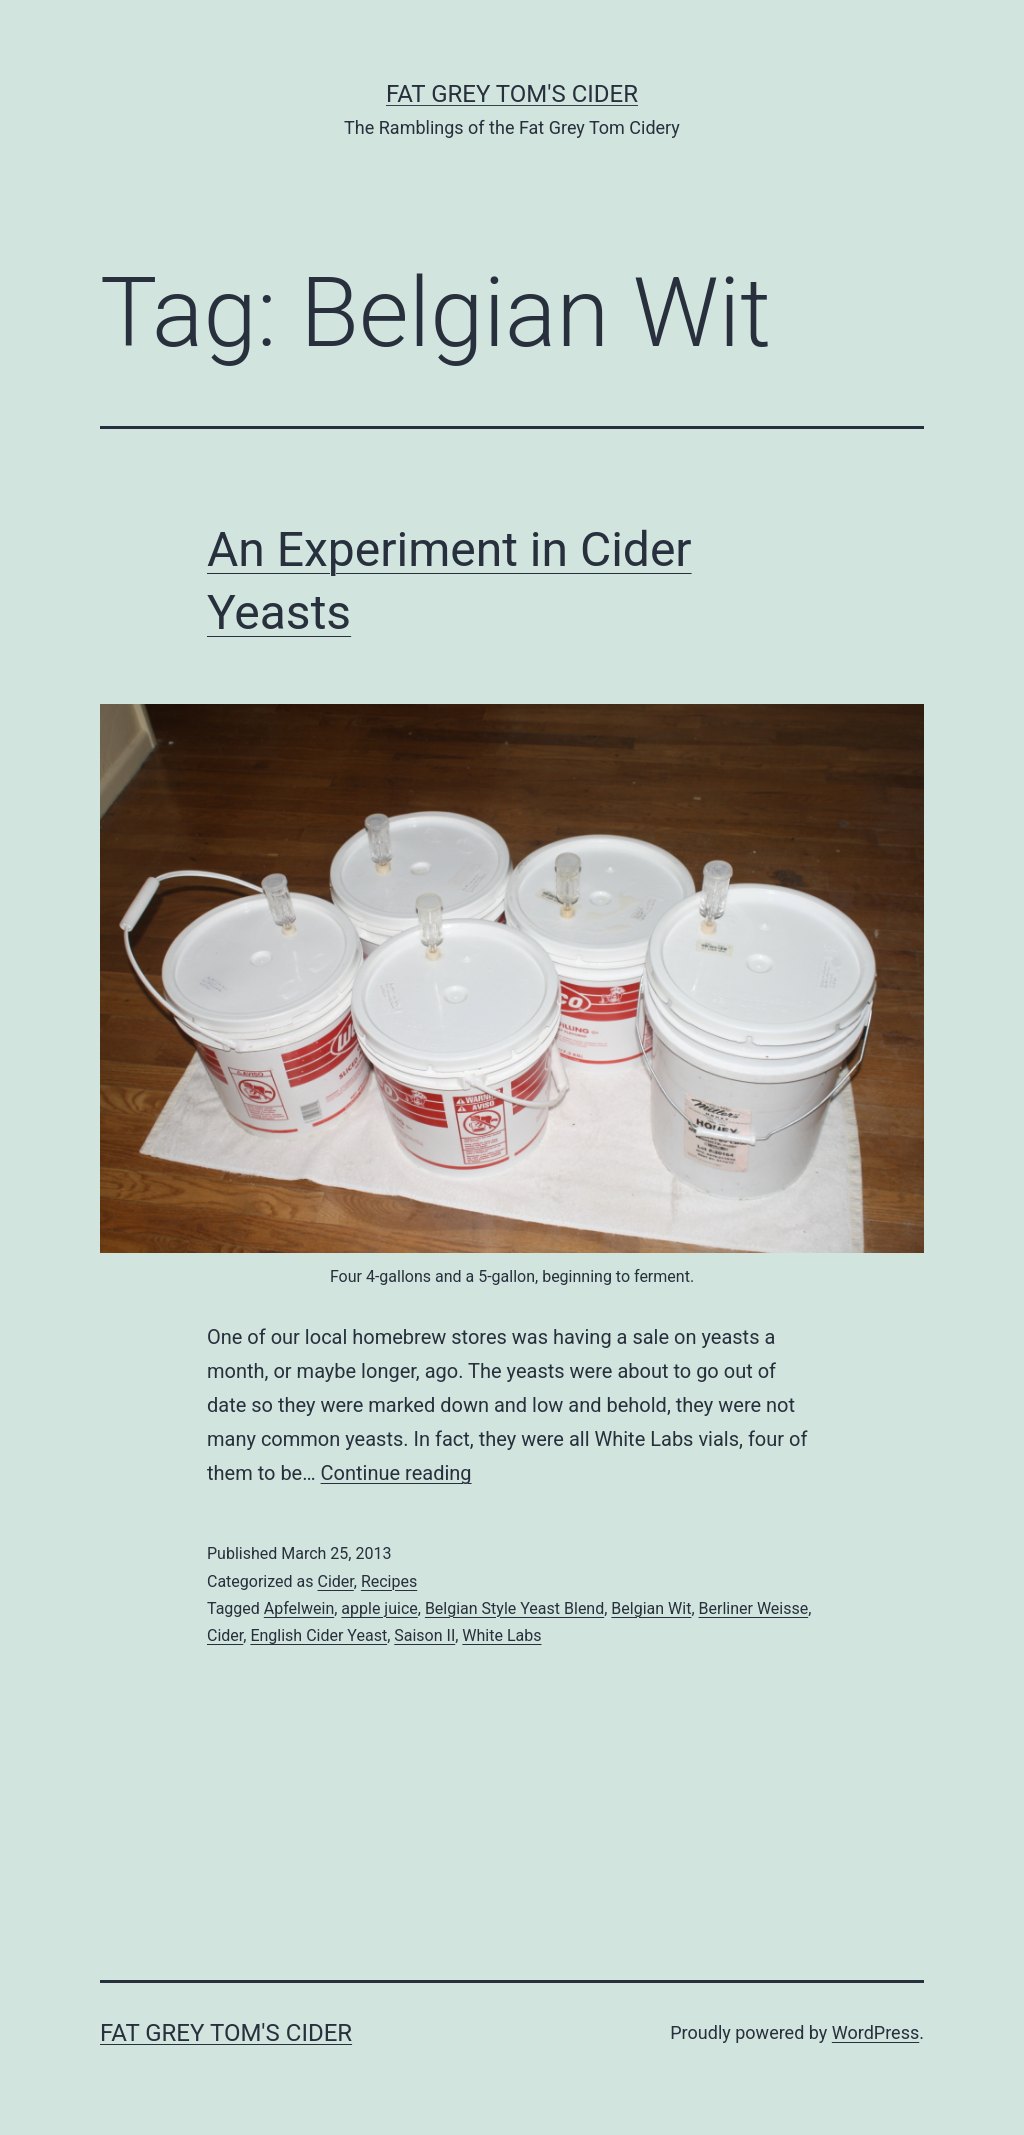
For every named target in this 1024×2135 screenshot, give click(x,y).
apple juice (379, 1608)
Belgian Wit (651, 1608)
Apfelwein (299, 1608)
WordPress (875, 2032)
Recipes (389, 1581)
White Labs (501, 1635)
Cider (335, 1581)
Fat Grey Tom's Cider (512, 94)
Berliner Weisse (754, 1608)
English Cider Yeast (318, 1635)
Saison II (424, 1635)
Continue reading (396, 1473)
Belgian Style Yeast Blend (514, 1608)
